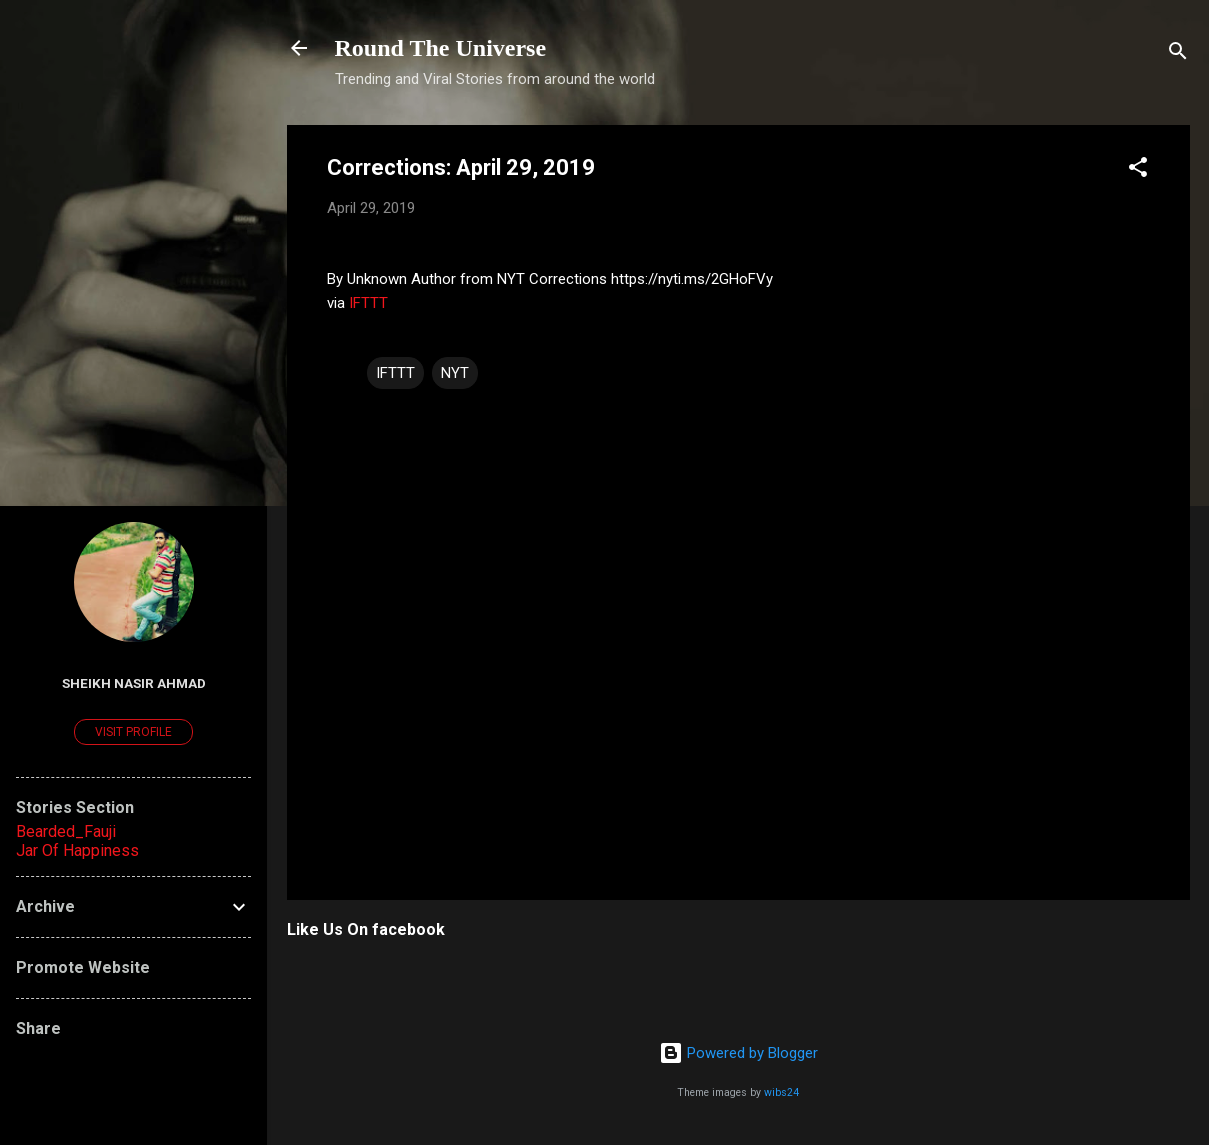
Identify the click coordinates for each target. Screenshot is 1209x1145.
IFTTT (368, 303)
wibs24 (781, 1092)
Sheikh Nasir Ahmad (134, 683)
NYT (455, 373)
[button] (1138, 170)
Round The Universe (441, 48)
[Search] (1178, 54)
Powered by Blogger (738, 1053)
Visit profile (133, 732)
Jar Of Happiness (77, 850)
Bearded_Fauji (66, 831)
